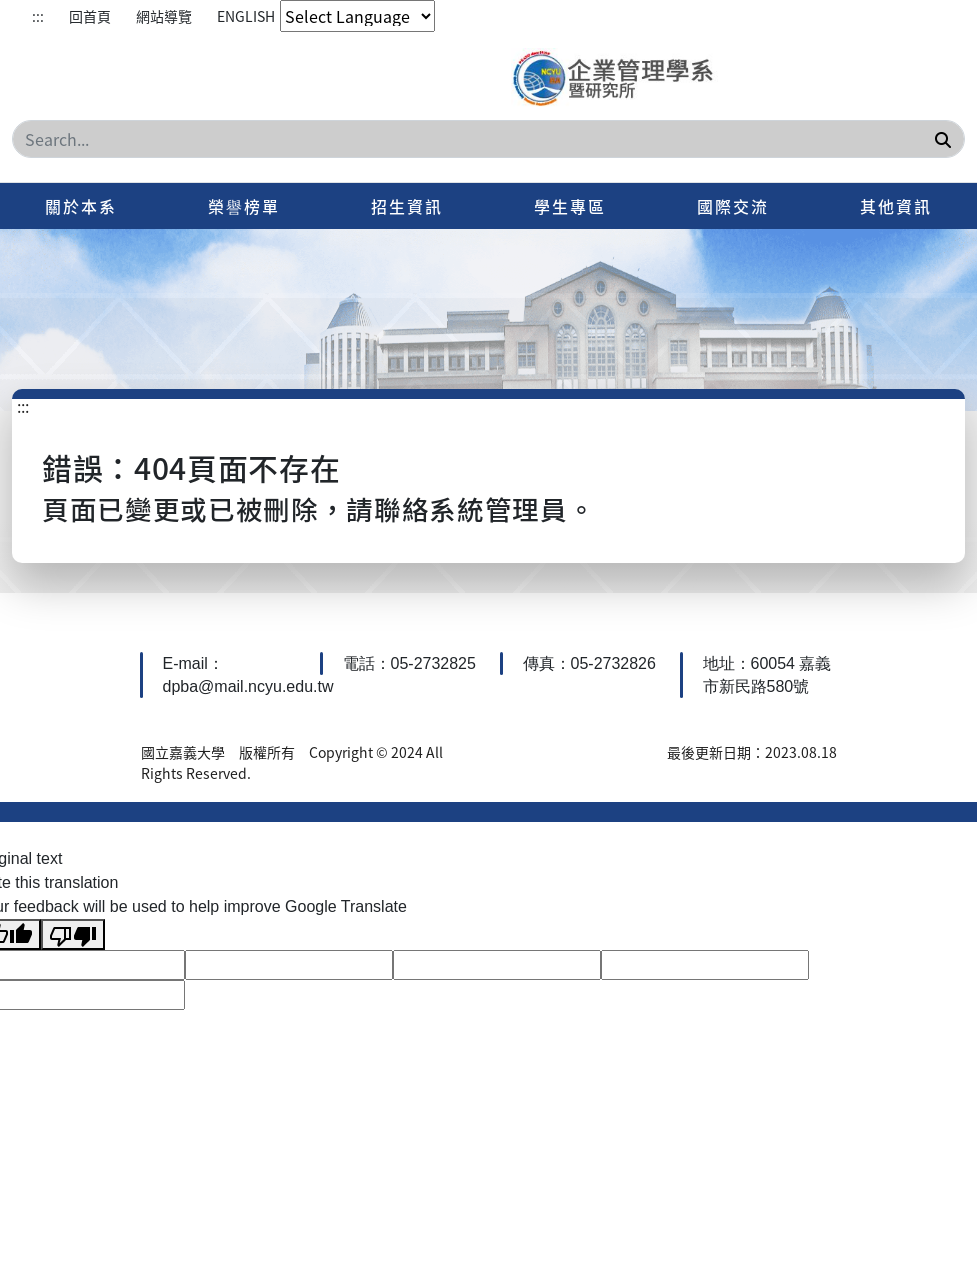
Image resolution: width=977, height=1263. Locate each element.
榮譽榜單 (244, 206)
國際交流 (733, 206)
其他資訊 (896, 206)
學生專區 (570, 206)
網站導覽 (164, 16)
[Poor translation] (73, 934)
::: (38, 16)
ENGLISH (246, 16)
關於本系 (81, 206)
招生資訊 (407, 206)
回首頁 (90, 16)
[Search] (488, 139)
